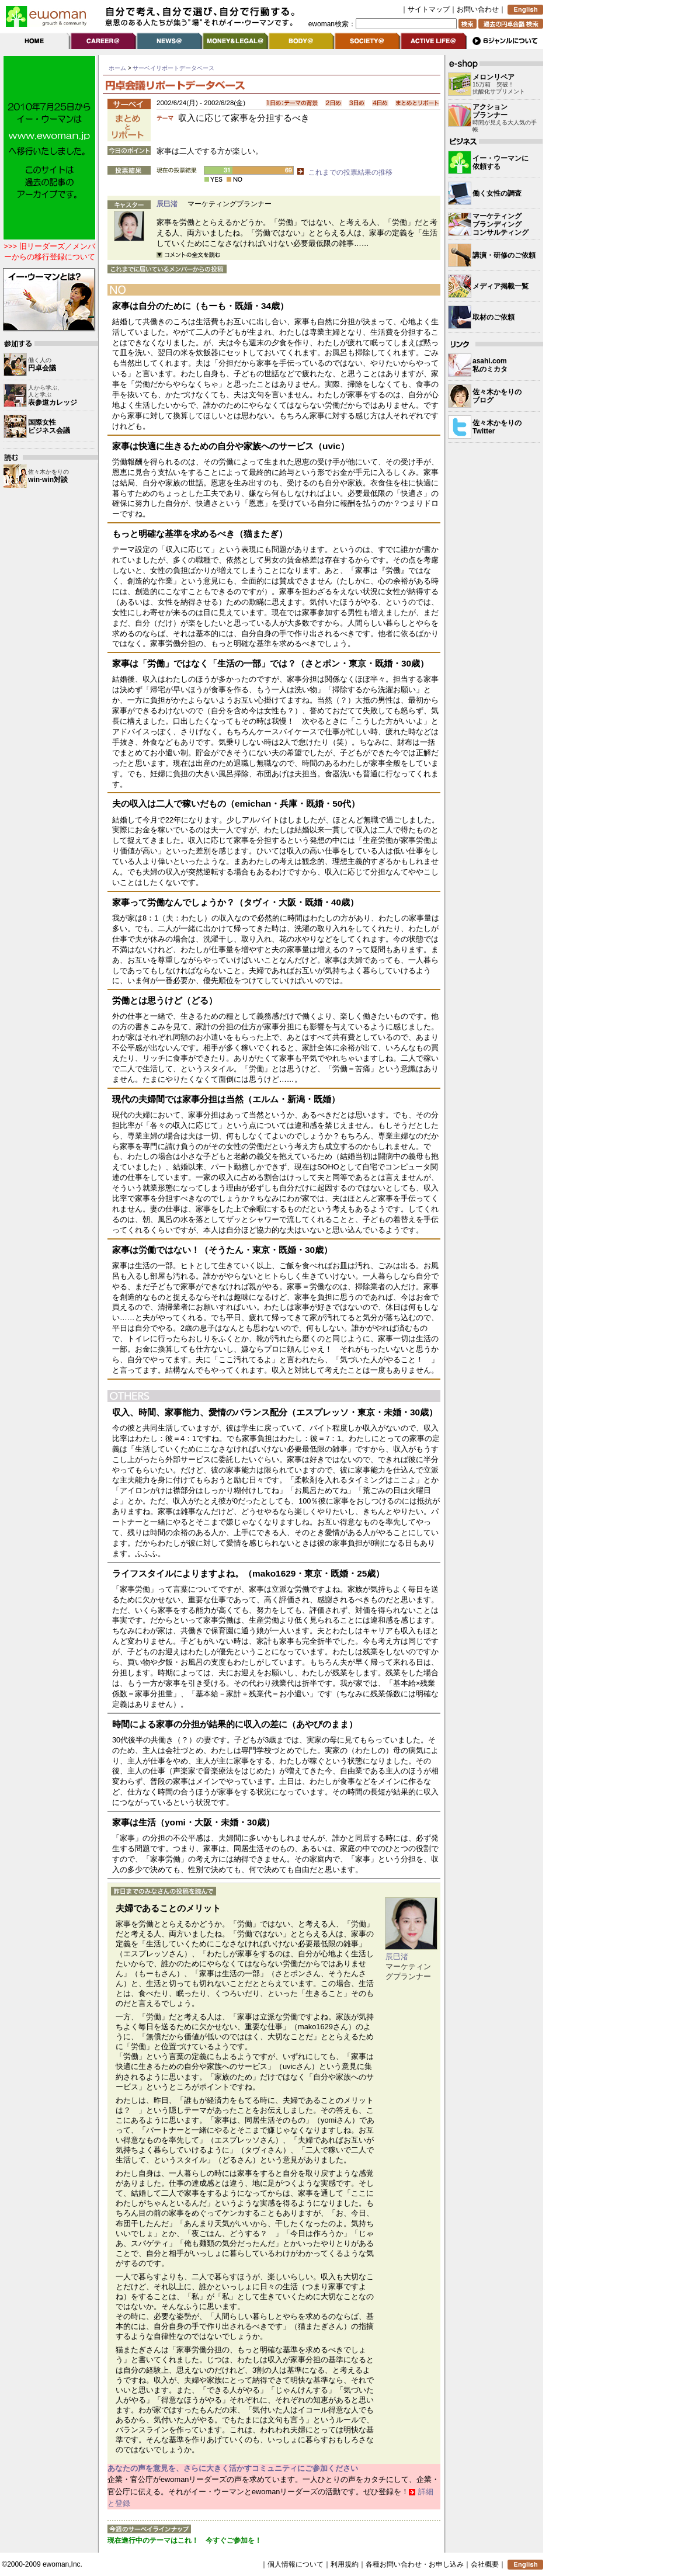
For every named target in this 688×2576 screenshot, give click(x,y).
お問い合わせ (478, 9)
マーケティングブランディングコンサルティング (500, 224)
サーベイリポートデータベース (173, 68)
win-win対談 (48, 479)
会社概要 (485, 2564)
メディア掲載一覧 (500, 286)
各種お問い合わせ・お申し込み (415, 2564)
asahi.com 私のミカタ (490, 365)
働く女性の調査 (497, 193)
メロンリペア (493, 77)
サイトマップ (429, 9)
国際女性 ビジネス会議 (49, 426)
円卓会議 (42, 368)
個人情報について (295, 2564)
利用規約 (345, 2564)
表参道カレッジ (52, 402)
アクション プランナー (490, 111)
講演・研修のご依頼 (504, 255)
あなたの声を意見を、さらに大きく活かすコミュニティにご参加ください (232, 2468)
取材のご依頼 (493, 317)
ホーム (117, 68)
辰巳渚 (167, 203)
